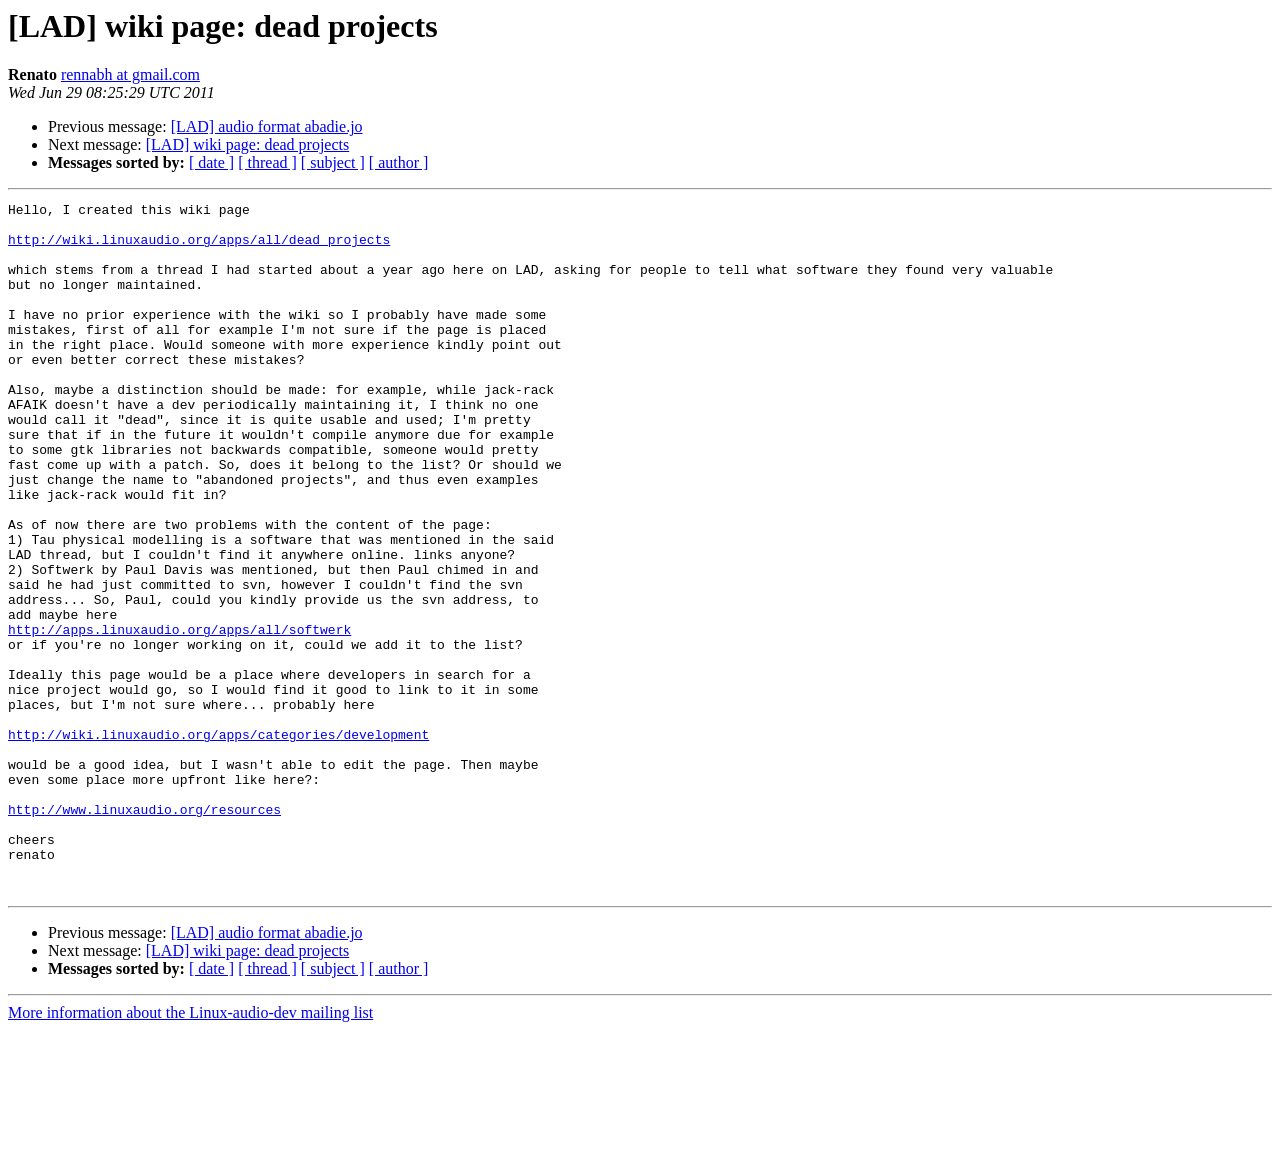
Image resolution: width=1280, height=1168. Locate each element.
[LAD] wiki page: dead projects (247, 144)
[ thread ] (267, 162)
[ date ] (211, 162)
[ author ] (399, 162)
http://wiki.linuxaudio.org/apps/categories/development (218, 842)
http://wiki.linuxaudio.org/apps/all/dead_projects (199, 248)
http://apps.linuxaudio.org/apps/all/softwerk (179, 716)
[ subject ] (333, 162)
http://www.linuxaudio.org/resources (144, 932)
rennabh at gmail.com (130, 74)
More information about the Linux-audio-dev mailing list (190, 1150)
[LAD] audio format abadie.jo (267, 126)
